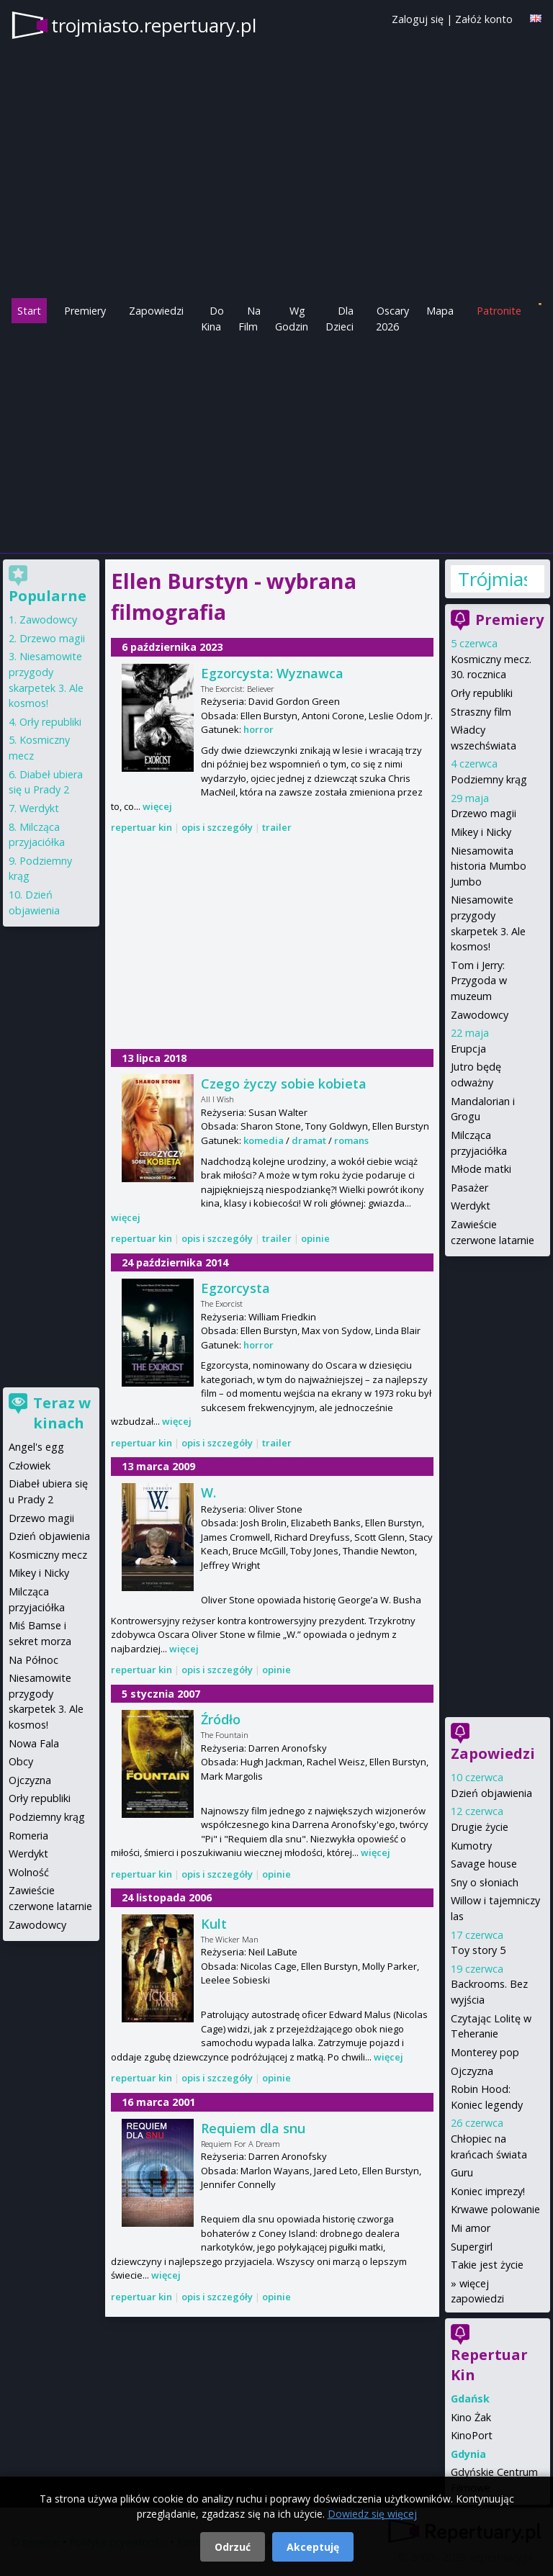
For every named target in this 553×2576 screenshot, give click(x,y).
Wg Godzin (291, 318)
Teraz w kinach (62, 1413)
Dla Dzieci (339, 318)
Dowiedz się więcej (372, 2514)
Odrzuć (233, 2547)
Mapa (440, 311)
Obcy (21, 1761)
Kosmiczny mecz (48, 1555)
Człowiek (29, 1465)
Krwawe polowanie (495, 2209)
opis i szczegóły (217, 827)
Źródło (220, 1719)
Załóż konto (484, 19)
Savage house (484, 1863)
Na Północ (33, 1660)
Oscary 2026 (393, 318)
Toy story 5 (478, 1950)
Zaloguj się (418, 19)
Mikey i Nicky (481, 832)
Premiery (85, 311)
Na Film (249, 318)
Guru (462, 2172)
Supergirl (472, 2246)
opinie (315, 1238)
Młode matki (481, 1169)
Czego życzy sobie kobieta (284, 1083)
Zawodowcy (479, 1015)
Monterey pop (485, 2052)
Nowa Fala (34, 1743)
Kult (214, 1923)
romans (351, 1140)
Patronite (499, 311)
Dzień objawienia (491, 1793)
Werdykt (470, 1205)
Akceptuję (313, 2547)
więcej (157, 806)
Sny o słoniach (484, 1882)
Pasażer (469, 1187)
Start (29, 311)
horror (258, 729)
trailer (277, 827)
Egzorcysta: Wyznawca (272, 673)
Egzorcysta (235, 1288)
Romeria (28, 1835)
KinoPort (472, 2435)
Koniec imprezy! (488, 2191)
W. (208, 1492)
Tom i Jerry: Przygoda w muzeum (479, 980)
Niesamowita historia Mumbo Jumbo (488, 866)
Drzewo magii (483, 813)
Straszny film (481, 712)
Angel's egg (36, 1447)
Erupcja (468, 1048)
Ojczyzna (472, 2071)
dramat (309, 1140)
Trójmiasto (492, 579)
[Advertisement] (276, 442)
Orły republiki (482, 693)
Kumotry (471, 1845)
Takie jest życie (487, 2264)
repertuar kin (141, 827)
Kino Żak (471, 2417)
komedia (263, 1140)
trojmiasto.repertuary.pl (153, 25)
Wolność (29, 1872)
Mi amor (470, 2228)
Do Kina (212, 318)
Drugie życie (479, 1827)
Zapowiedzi (156, 311)
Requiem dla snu (253, 2128)
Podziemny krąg (489, 779)
